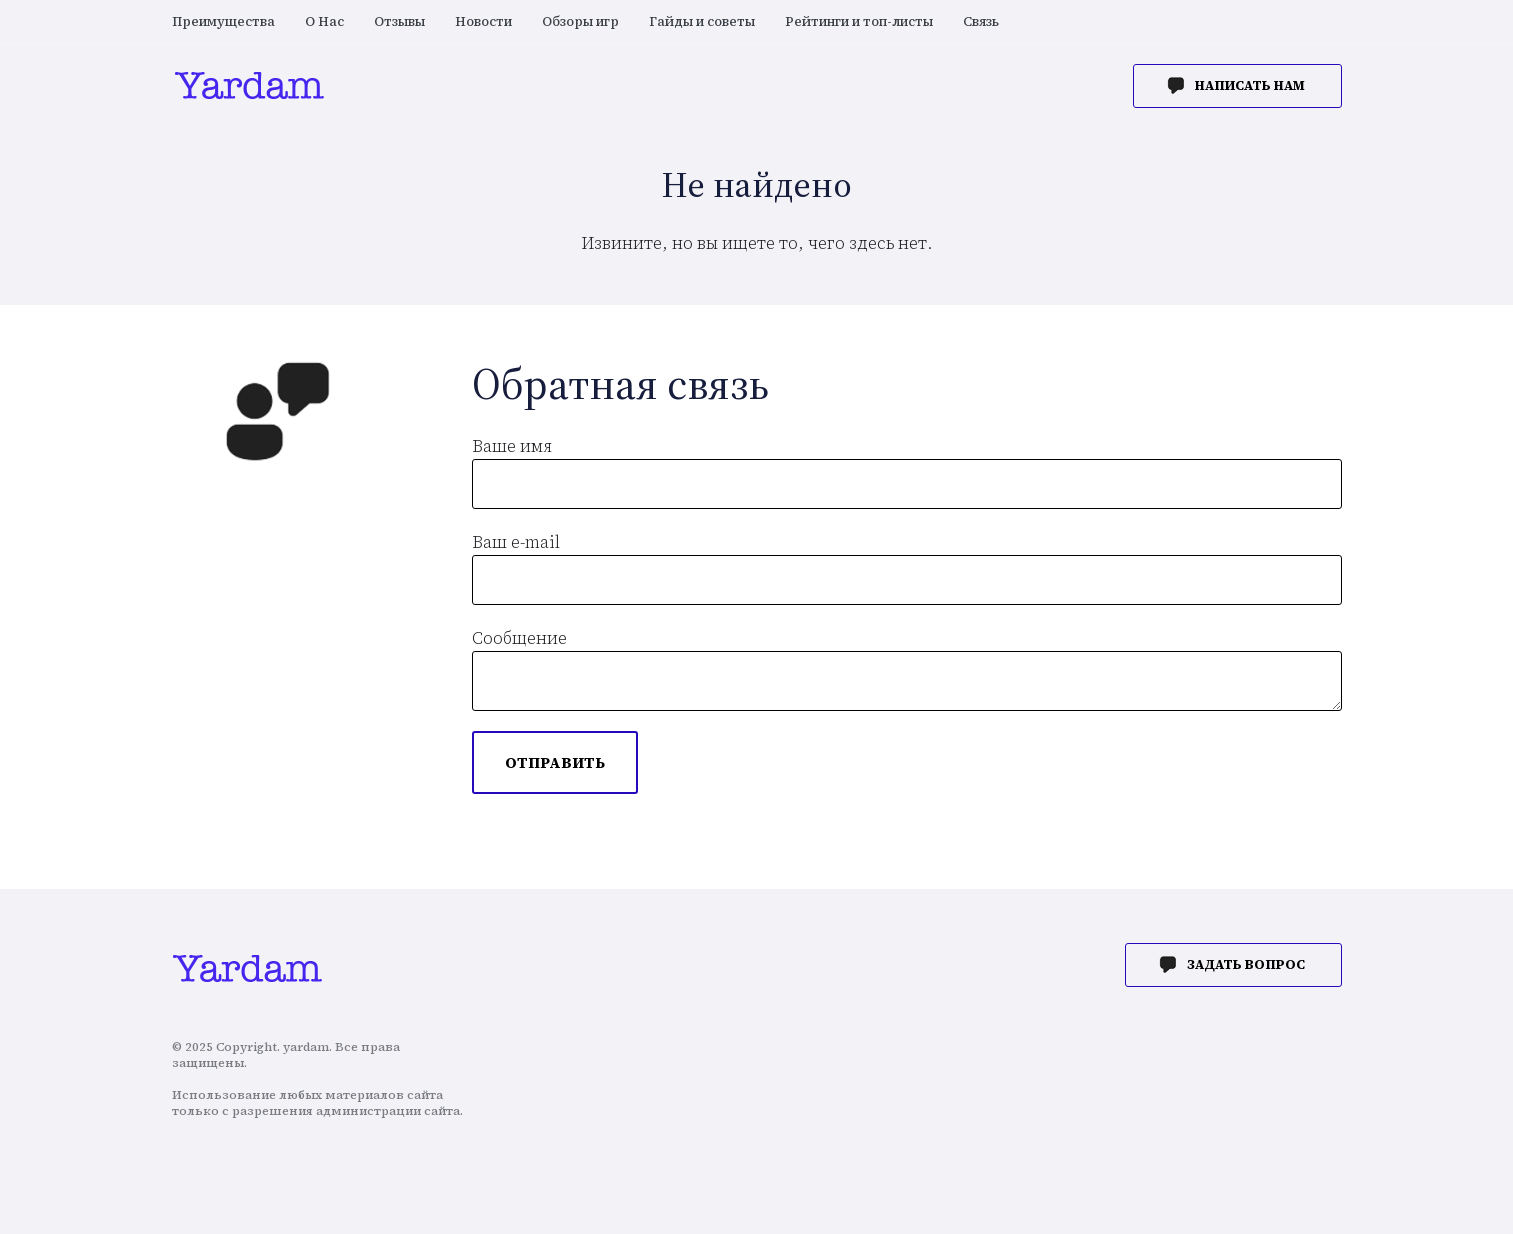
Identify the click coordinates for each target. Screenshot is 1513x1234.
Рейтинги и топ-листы (859, 21)
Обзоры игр (580, 21)
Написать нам (1250, 85)
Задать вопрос (1246, 964)
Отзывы (399, 21)
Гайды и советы (702, 21)
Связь (981, 21)
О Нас (324, 21)
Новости (483, 21)
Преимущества (223, 21)
